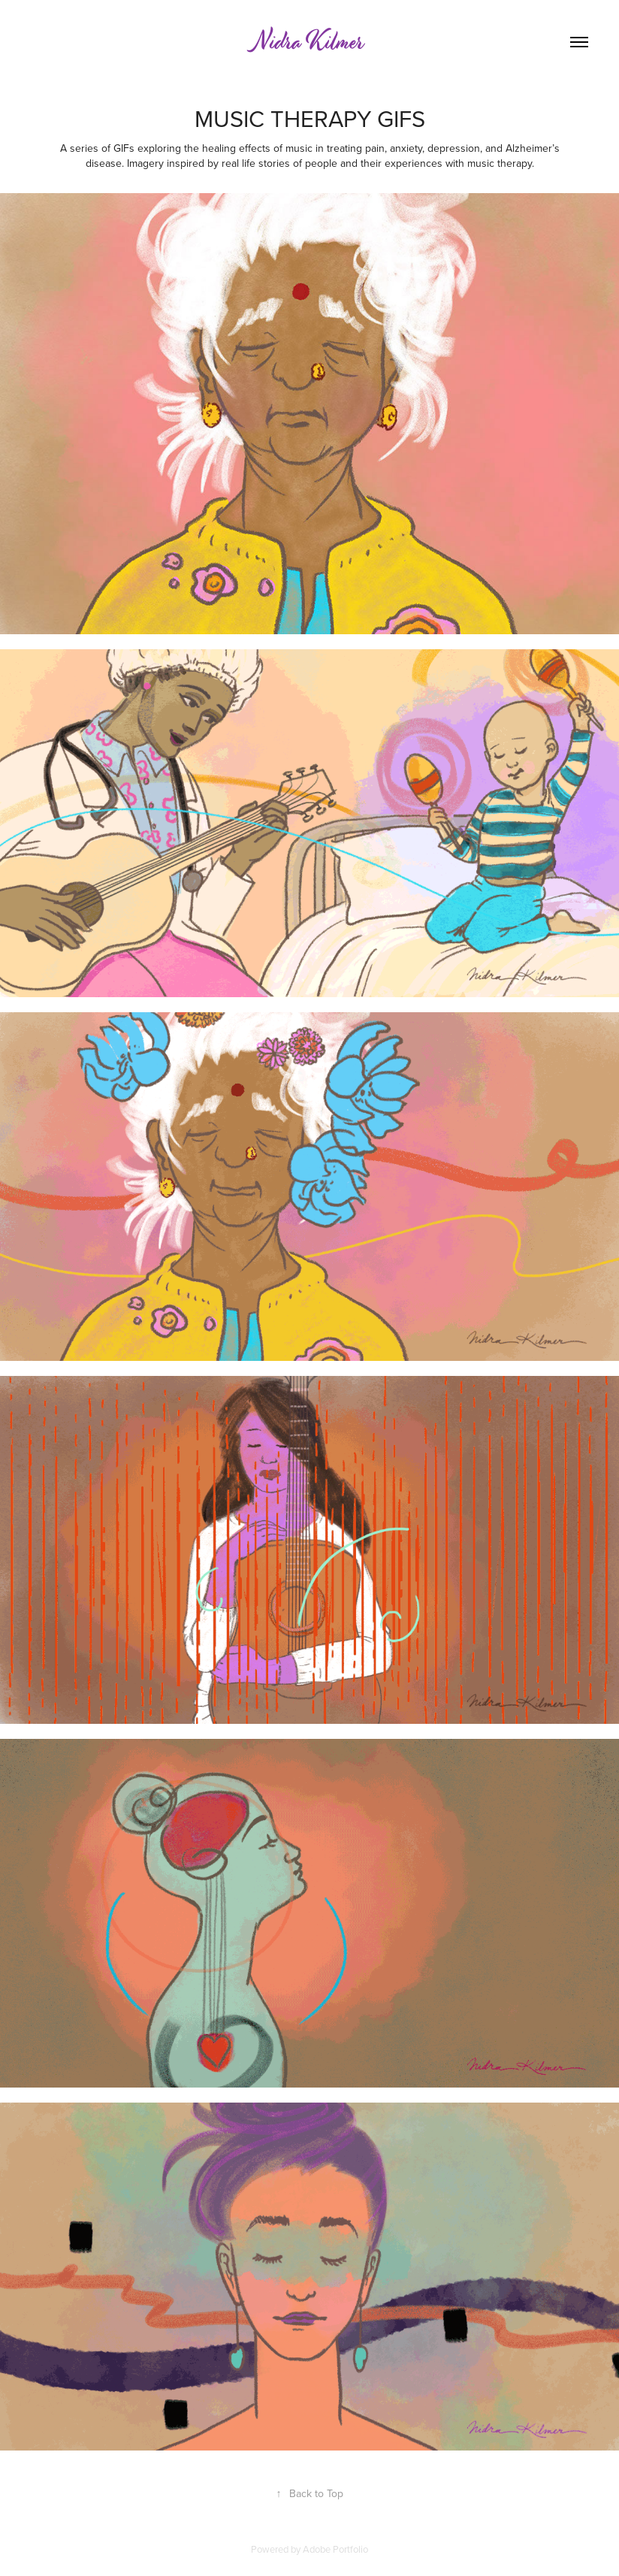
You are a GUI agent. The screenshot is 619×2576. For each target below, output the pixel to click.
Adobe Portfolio (335, 2549)
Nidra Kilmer (309, 42)
